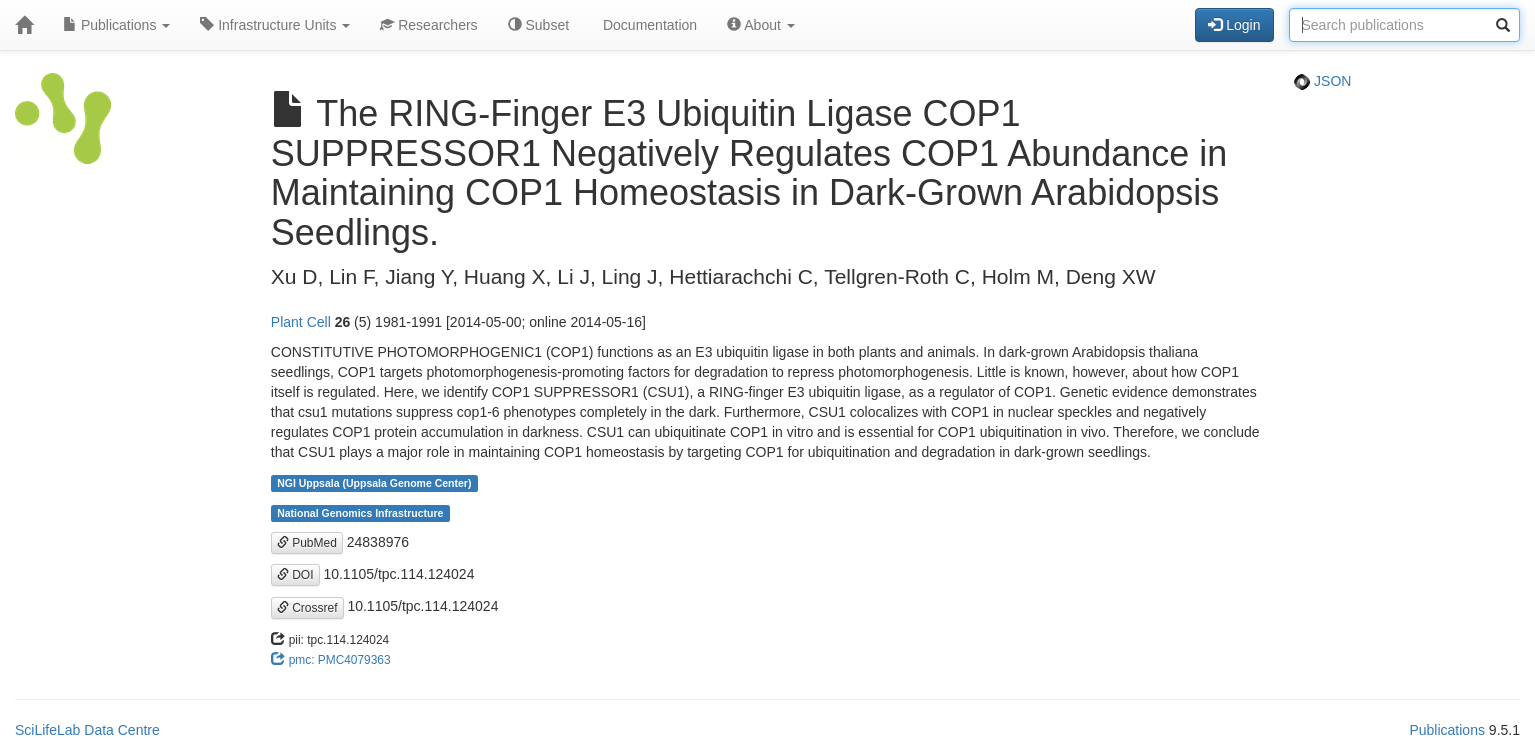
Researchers (428, 25)
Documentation (648, 25)
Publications (116, 25)
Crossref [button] (307, 608)
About (761, 25)
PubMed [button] (307, 543)
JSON (1322, 81)
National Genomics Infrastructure (360, 513)
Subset (538, 25)
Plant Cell (301, 322)
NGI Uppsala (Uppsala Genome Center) (374, 483)
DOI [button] (295, 575)
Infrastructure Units (275, 25)
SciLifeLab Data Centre (87, 730)
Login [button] (1234, 25)
